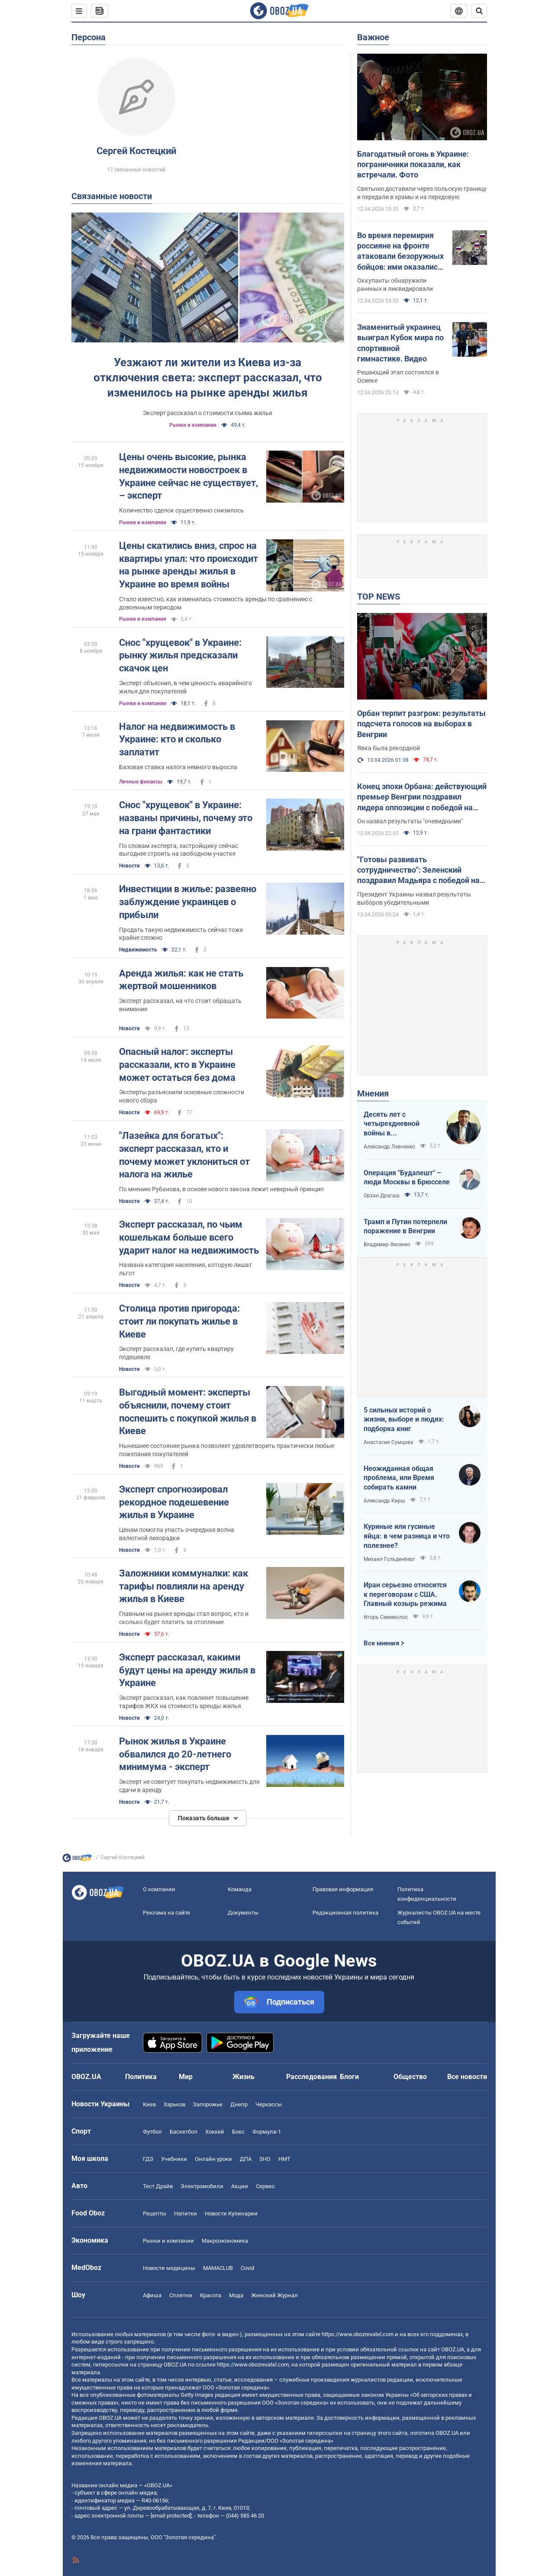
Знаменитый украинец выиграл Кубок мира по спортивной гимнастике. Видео (400, 342)
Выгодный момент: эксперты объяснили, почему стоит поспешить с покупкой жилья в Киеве (187, 1411)
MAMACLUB (218, 2268)
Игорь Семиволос (386, 1617)
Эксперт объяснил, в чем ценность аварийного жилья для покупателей (185, 687)
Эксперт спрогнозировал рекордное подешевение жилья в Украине (174, 1502)
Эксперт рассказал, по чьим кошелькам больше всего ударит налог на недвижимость (189, 1237)
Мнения (373, 1093)
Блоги (349, 2077)
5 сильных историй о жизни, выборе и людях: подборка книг (404, 1419)
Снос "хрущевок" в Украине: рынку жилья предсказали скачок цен (180, 655)
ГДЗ (148, 2159)
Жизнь (243, 2077)
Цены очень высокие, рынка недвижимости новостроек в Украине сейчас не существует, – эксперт (188, 476)
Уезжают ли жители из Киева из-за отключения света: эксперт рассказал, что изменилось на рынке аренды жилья (208, 377)
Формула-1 (266, 2131)
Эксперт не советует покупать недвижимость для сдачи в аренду (189, 1785)
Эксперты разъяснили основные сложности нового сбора (181, 1096)
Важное (373, 37)
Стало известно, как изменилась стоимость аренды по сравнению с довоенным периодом (215, 603)
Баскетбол (183, 2131)
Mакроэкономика (225, 2240)
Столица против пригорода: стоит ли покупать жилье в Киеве (179, 1321)
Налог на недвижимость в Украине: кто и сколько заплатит (177, 739)
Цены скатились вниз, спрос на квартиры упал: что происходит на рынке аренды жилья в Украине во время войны (188, 565)
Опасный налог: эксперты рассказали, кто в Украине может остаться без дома (177, 1064)
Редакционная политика (345, 1912)
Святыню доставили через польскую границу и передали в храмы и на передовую (422, 192)
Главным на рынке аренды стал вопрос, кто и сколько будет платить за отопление (183, 1617)
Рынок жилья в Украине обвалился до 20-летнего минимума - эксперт (175, 1754)
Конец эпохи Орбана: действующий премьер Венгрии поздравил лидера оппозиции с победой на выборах (422, 797)
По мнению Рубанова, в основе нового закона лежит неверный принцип (221, 1189)
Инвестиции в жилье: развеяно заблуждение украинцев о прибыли (187, 901)
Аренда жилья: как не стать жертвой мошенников (181, 980)
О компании (159, 1889)
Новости (129, 866)
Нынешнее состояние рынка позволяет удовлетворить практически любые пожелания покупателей (226, 1449)
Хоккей (214, 2131)
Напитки (185, 2213)
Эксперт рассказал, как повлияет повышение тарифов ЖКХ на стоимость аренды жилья (183, 1701)
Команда (240, 1889)
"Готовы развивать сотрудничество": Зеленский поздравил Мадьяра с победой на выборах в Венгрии (418, 870)
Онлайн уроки (213, 2159)
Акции (239, 2186)
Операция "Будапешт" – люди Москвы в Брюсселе (407, 1177)
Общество (410, 2077)
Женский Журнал (274, 2295)
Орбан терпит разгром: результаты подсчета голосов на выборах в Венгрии (421, 724)
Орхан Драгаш (382, 1196)
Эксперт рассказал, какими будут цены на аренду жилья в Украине (187, 1670)
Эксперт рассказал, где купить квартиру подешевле (176, 1353)
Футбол (152, 2131)
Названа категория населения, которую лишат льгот (185, 1269)
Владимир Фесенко (387, 1244)
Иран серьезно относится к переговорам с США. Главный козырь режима (405, 1594)
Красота (210, 2295)
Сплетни (180, 2295)
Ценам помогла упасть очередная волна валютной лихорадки (176, 1533)
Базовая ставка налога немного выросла (178, 767)
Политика (141, 2077)
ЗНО (265, 2159)
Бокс (238, 2131)
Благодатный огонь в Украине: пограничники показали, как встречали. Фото (413, 164)
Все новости (467, 2077)
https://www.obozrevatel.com (358, 2334)
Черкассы (268, 2104)
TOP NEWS (378, 596)
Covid (247, 2268)
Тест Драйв (158, 2186)
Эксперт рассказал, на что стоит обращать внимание (180, 1004)
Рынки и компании (192, 425)
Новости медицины (169, 2268)
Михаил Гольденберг (389, 1559)
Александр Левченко (389, 1147)
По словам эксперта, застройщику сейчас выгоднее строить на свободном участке (178, 850)
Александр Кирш (384, 1501)
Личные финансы (140, 782)
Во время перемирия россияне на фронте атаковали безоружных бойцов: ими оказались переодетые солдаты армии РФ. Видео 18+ (400, 251)
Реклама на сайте (166, 1912)
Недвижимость (138, 950)
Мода (236, 2295)
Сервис (265, 2186)
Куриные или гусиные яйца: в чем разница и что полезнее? (407, 1535)
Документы (243, 1912)
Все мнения (381, 1643)
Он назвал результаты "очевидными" (410, 821)
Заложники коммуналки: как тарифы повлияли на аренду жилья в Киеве (183, 1586)
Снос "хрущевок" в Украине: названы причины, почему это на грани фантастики (185, 818)
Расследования (311, 2077)
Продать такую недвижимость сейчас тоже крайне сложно (181, 933)
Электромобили (202, 2186)
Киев (149, 2104)
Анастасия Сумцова (388, 1442)
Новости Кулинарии (231, 2213)
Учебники (174, 2159)
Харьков (174, 2104)
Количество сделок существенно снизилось (181, 510)
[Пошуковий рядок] (479, 10)
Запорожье (208, 2104)
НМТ (284, 2159)
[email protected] (171, 2515)
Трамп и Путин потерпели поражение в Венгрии (405, 1226)
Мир (186, 2077)
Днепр (239, 2104)
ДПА (246, 2159)
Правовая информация (343, 1889)
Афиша (152, 2295)
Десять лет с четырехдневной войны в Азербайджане (391, 1124)
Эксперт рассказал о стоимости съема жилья (207, 412)
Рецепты (154, 2213)
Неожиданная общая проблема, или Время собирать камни (399, 1477)
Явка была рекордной (388, 748)
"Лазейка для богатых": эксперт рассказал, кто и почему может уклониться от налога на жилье (184, 1155)
